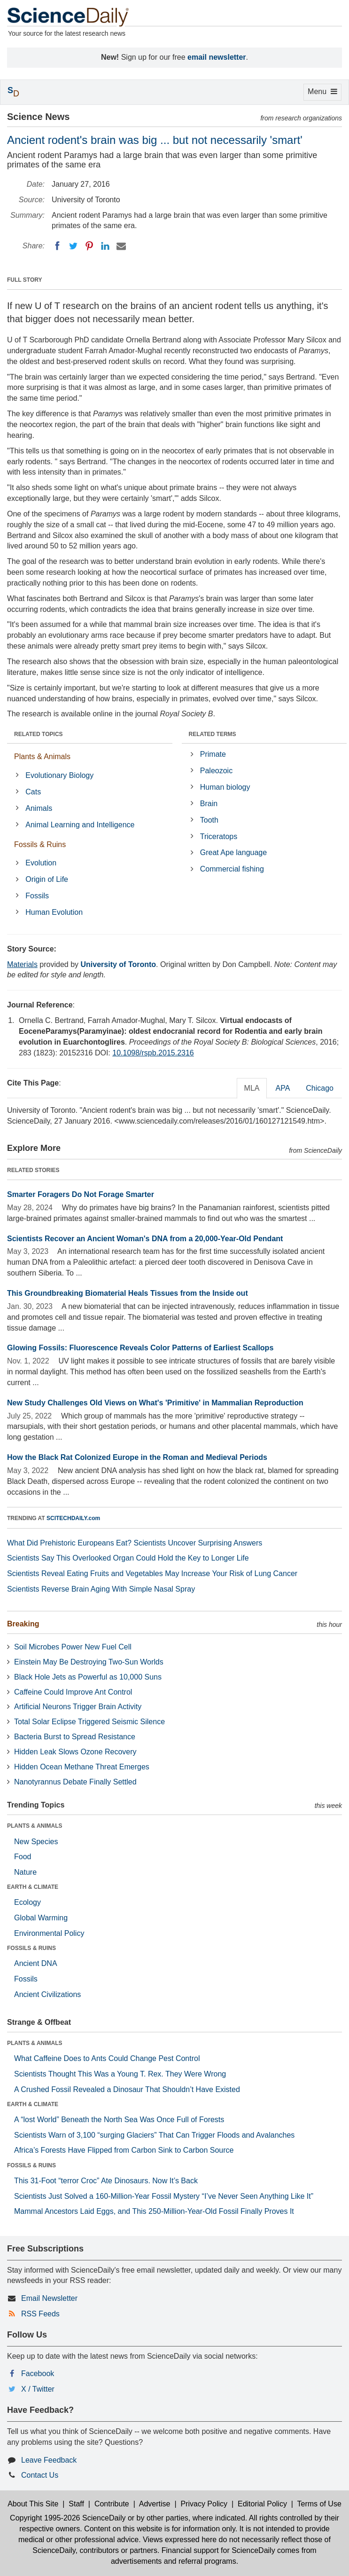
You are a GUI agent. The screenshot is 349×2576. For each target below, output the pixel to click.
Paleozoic (216, 771)
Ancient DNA (35, 1963)
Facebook (37, 2374)
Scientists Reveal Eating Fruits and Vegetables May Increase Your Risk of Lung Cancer (152, 1573)
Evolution (40, 863)
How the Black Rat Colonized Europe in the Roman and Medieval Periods (137, 1457)
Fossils (37, 896)
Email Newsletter (49, 2298)
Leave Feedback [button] (49, 2460)
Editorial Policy (262, 2504)
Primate (213, 754)
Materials (22, 964)
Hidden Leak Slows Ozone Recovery (75, 1752)
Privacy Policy (203, 2504)
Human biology (225, 787)
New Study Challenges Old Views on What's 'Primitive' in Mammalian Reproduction (155, 1403)
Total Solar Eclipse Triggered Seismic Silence (89, 1722)
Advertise (155, 2504)
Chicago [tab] (319, 1088)
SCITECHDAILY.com (73, 1518)
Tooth (209, 820)
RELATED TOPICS (38, 734)
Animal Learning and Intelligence (79, 825)
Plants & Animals (42, 757)
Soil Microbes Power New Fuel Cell (73, 1647)
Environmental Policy (49, 1933)
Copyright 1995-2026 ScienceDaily (67, 2518)
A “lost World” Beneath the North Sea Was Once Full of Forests (119, 2120)
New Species (36, 1842)
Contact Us (39, 2475)
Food (22, 1857)
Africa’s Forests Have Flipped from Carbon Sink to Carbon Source (123, 2150)
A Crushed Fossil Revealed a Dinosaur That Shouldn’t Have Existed (127, 2089)
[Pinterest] (89, 246)
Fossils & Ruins (40, 844)
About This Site (33, 2504)
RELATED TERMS (212, 734)
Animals (38, 808)
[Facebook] (57, 246)
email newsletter (216, 57)
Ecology (27, 1902)
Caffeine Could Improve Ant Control (73, 1692)
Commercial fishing (232, 869)
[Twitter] (73, 246)
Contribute (111, 2504)
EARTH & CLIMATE (32, 1887)
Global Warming (41, 1918)
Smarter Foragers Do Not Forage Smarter (80, 1194)
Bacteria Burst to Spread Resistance (74, 1737)
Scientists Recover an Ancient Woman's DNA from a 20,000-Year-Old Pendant (145, 1239)
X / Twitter (37, 2389)
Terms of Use (319, 2504)
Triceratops (218, 836)
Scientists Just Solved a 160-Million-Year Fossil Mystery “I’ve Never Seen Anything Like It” (163, 2196)
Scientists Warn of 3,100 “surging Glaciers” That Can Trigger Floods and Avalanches (154, 2135)
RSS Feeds (40, 2314)
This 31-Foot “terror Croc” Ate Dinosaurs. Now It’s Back (106, 2181)
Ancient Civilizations (47, 1994)
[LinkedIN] (105, 246)
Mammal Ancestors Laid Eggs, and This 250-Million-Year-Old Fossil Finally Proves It (154, 2211)
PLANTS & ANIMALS (34, 1826)
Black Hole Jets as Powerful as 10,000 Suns (88, 1677)
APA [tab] (282, 1088)
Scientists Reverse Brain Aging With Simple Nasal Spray (101, 1589)
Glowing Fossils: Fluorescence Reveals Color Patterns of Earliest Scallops (140, 1348)
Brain (208, 804)
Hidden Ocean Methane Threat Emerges (81, 1767)
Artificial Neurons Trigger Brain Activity (77, 1707)
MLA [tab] (252, 1088)
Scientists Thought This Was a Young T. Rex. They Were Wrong (120, 2074)
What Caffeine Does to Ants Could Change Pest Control (107, 2058)
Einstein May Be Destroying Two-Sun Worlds (88, 1662)
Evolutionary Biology (59, 775)
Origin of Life (46, 879)
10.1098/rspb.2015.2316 (153, 1053)
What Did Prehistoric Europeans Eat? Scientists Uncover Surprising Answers (134, 1543)
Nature (25, 1872)
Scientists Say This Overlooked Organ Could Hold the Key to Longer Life (128, 1558)
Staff (76, 2504)
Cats (33, 792)
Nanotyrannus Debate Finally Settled (75, 1782)
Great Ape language (233, 852)
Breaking (23, 1624)
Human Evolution (54, 912)
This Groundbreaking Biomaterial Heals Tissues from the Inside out (127, 1293)
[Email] (121, 246)
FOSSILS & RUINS (31, 1948)
